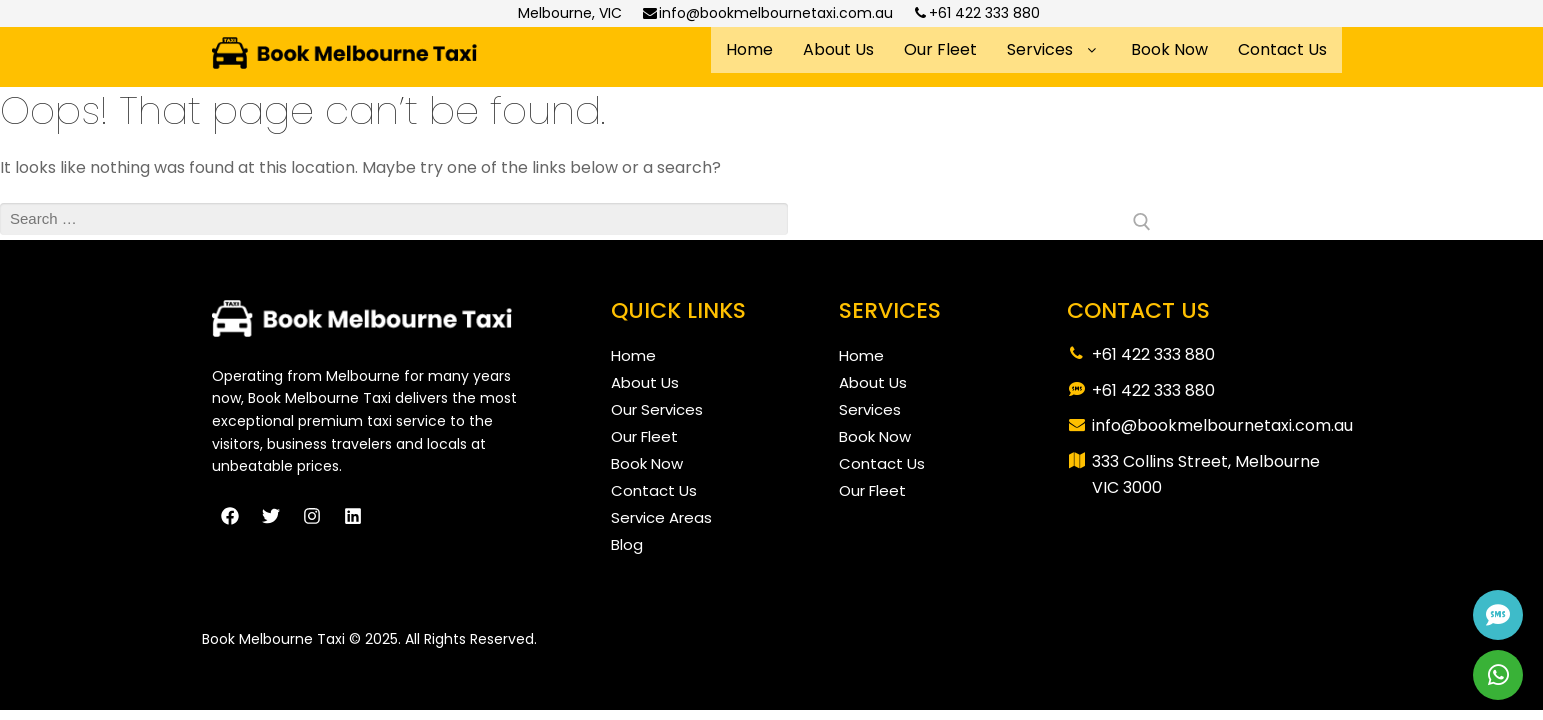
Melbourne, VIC (570, 13)
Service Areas (661, 517)
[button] (1054, 50)
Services (1054, 49)
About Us (838, 49)
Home (749, 49)
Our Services (657, 409)
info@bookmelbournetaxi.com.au (767, 13)
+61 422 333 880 (976, 13)
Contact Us (1282, 49)
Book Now (1169, 49)
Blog (627, 544)
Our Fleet (940, 49)
